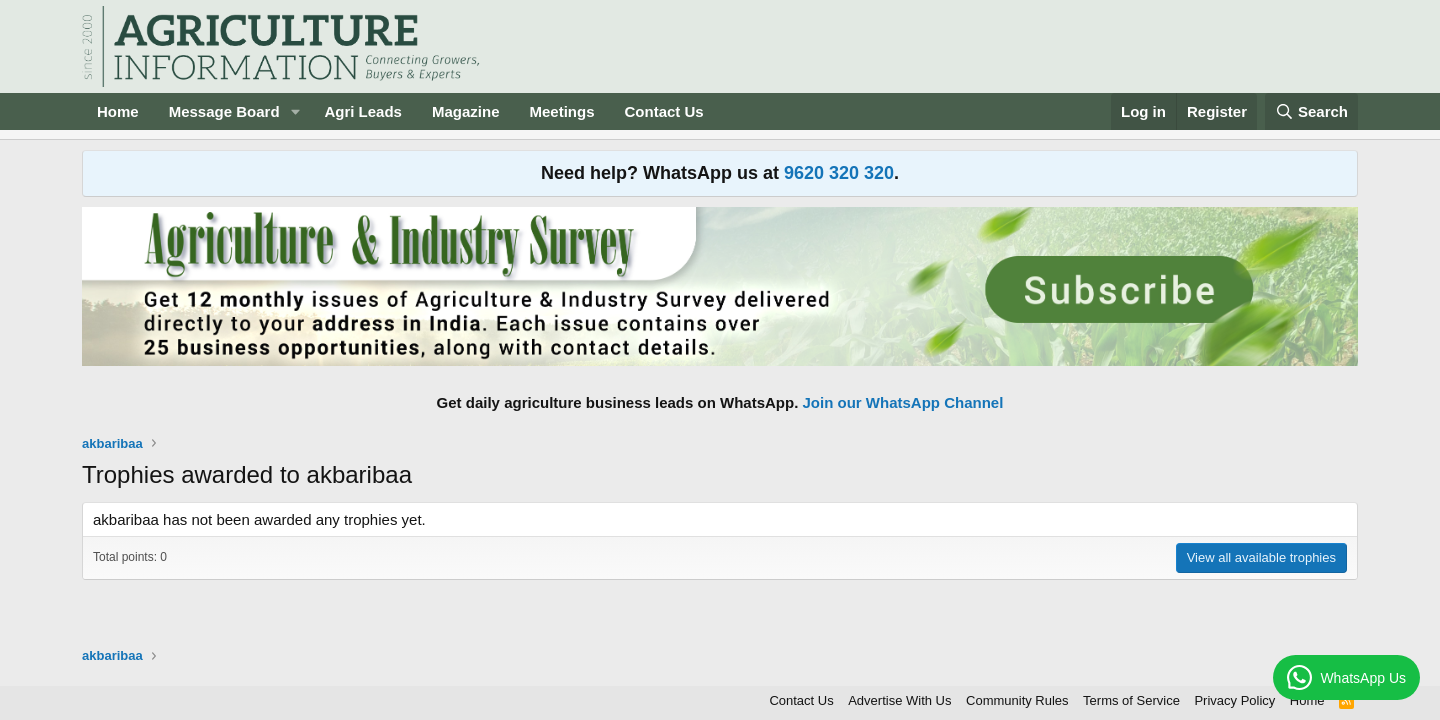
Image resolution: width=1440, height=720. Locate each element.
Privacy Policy (1234, 700)
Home (118, 111)
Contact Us (664, 111)
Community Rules (1017, 700)
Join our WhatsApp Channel (903, 402)
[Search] (1312, 111)
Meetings (561, 111)
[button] (295, 111)
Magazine (466, 111)
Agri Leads (363, 111)
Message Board (224, 111)
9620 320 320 (839, 173)
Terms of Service (1131, 700)
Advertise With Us (899, 700)
